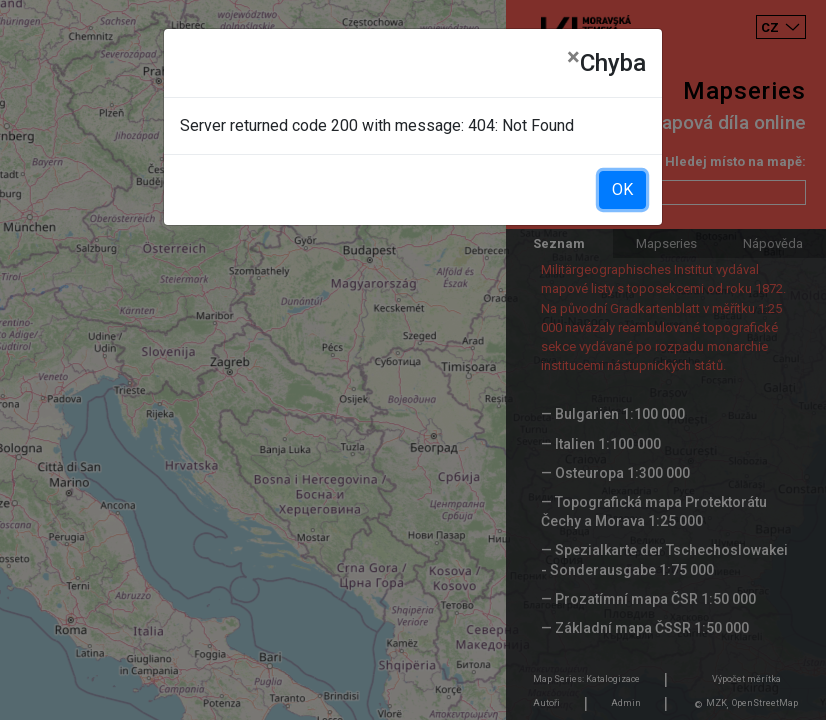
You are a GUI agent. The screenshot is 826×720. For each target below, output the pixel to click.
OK (622, 189)
